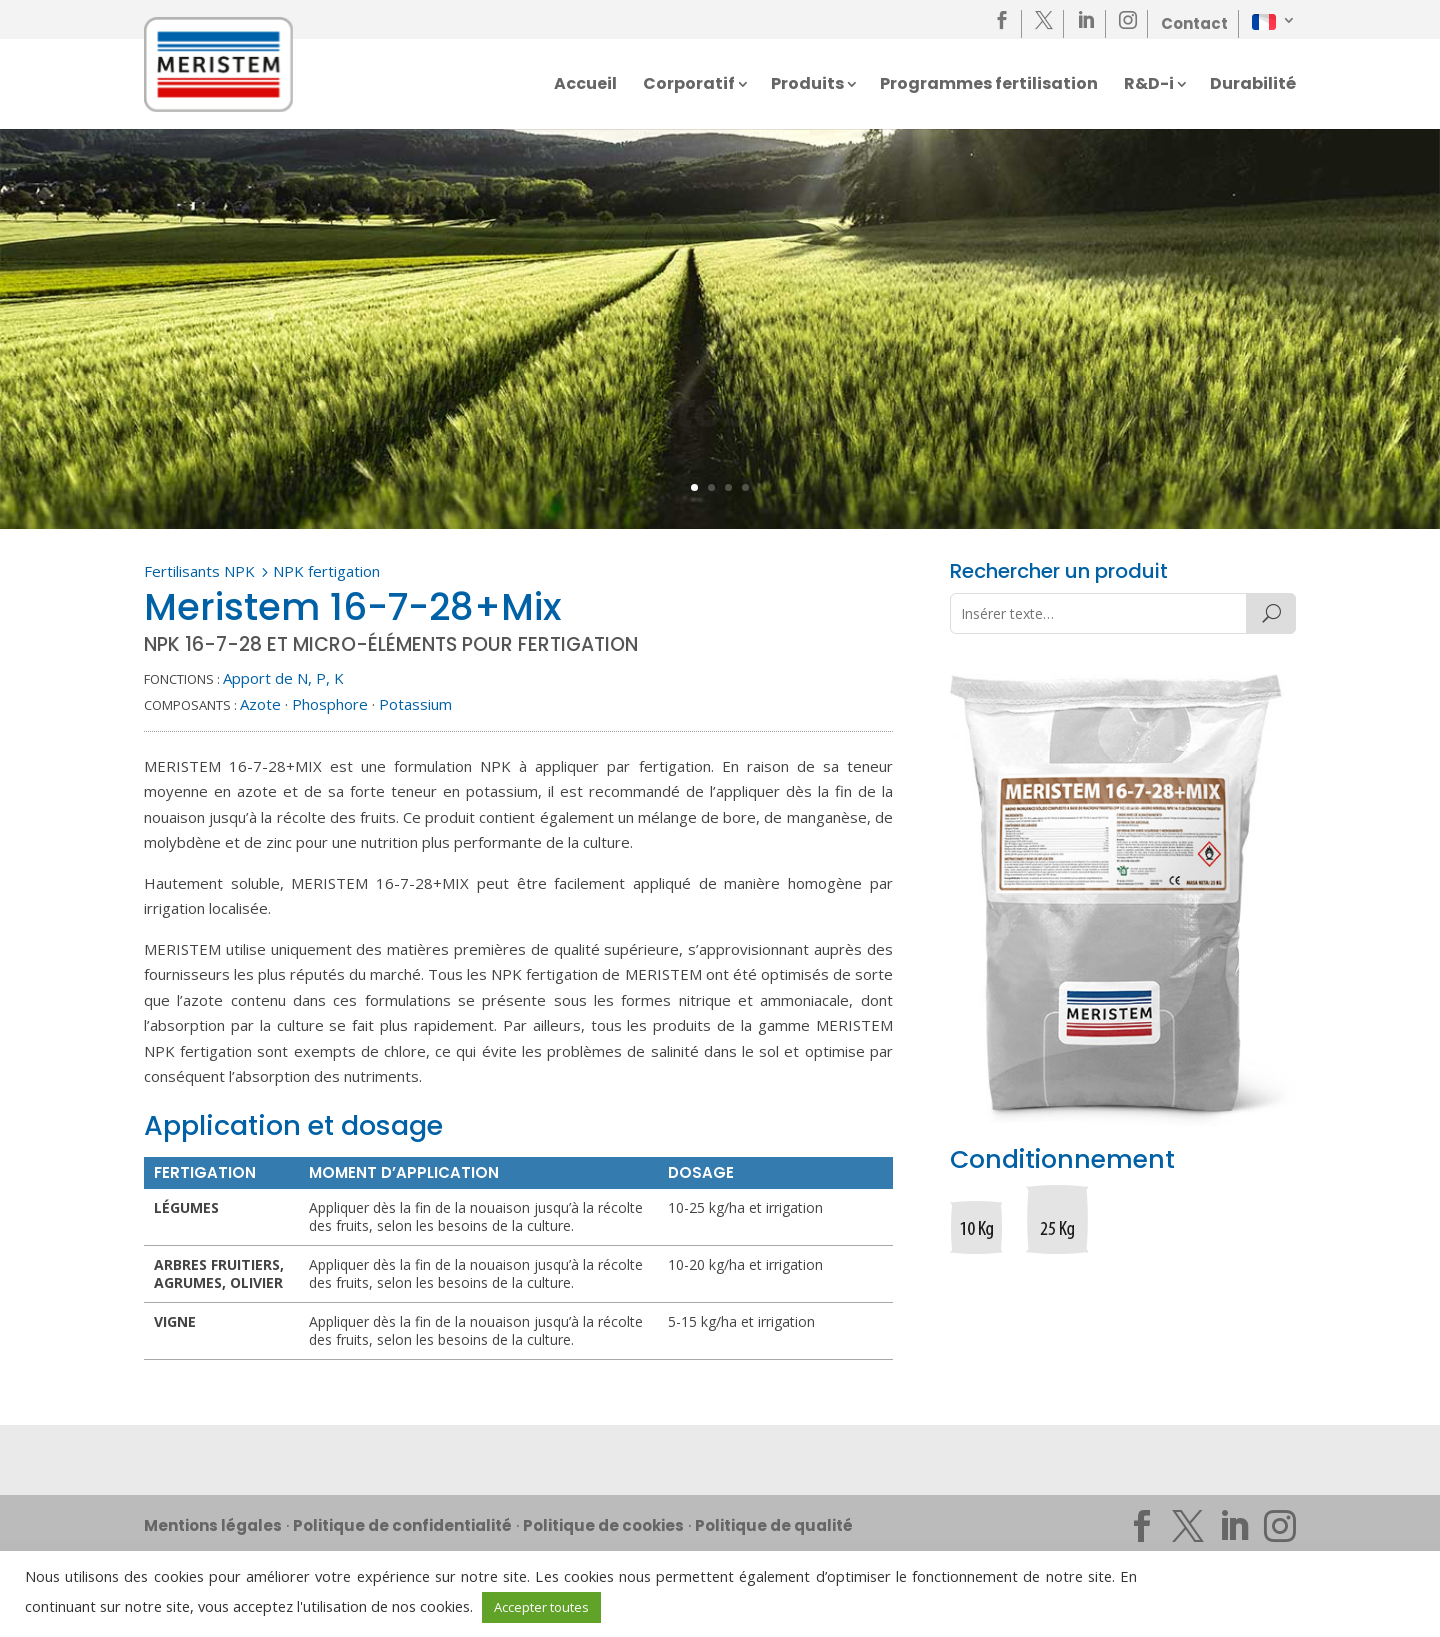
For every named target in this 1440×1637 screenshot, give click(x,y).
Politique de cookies (603, 1525)
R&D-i (1149, 86)
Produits (807, 86)
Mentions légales (213, 1525)
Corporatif (689, 86)
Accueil (585, 86)
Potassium (415, 704)
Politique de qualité (774, 1525)
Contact (1194, 23)
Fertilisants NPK (199, 571)
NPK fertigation (326, 571)
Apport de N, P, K (283, 678)
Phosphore (330, 704)
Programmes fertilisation (989, 86)
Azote (260, 704)
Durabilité (1253, 86)
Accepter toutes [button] (541, 1607)
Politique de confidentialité (402, 1525)
